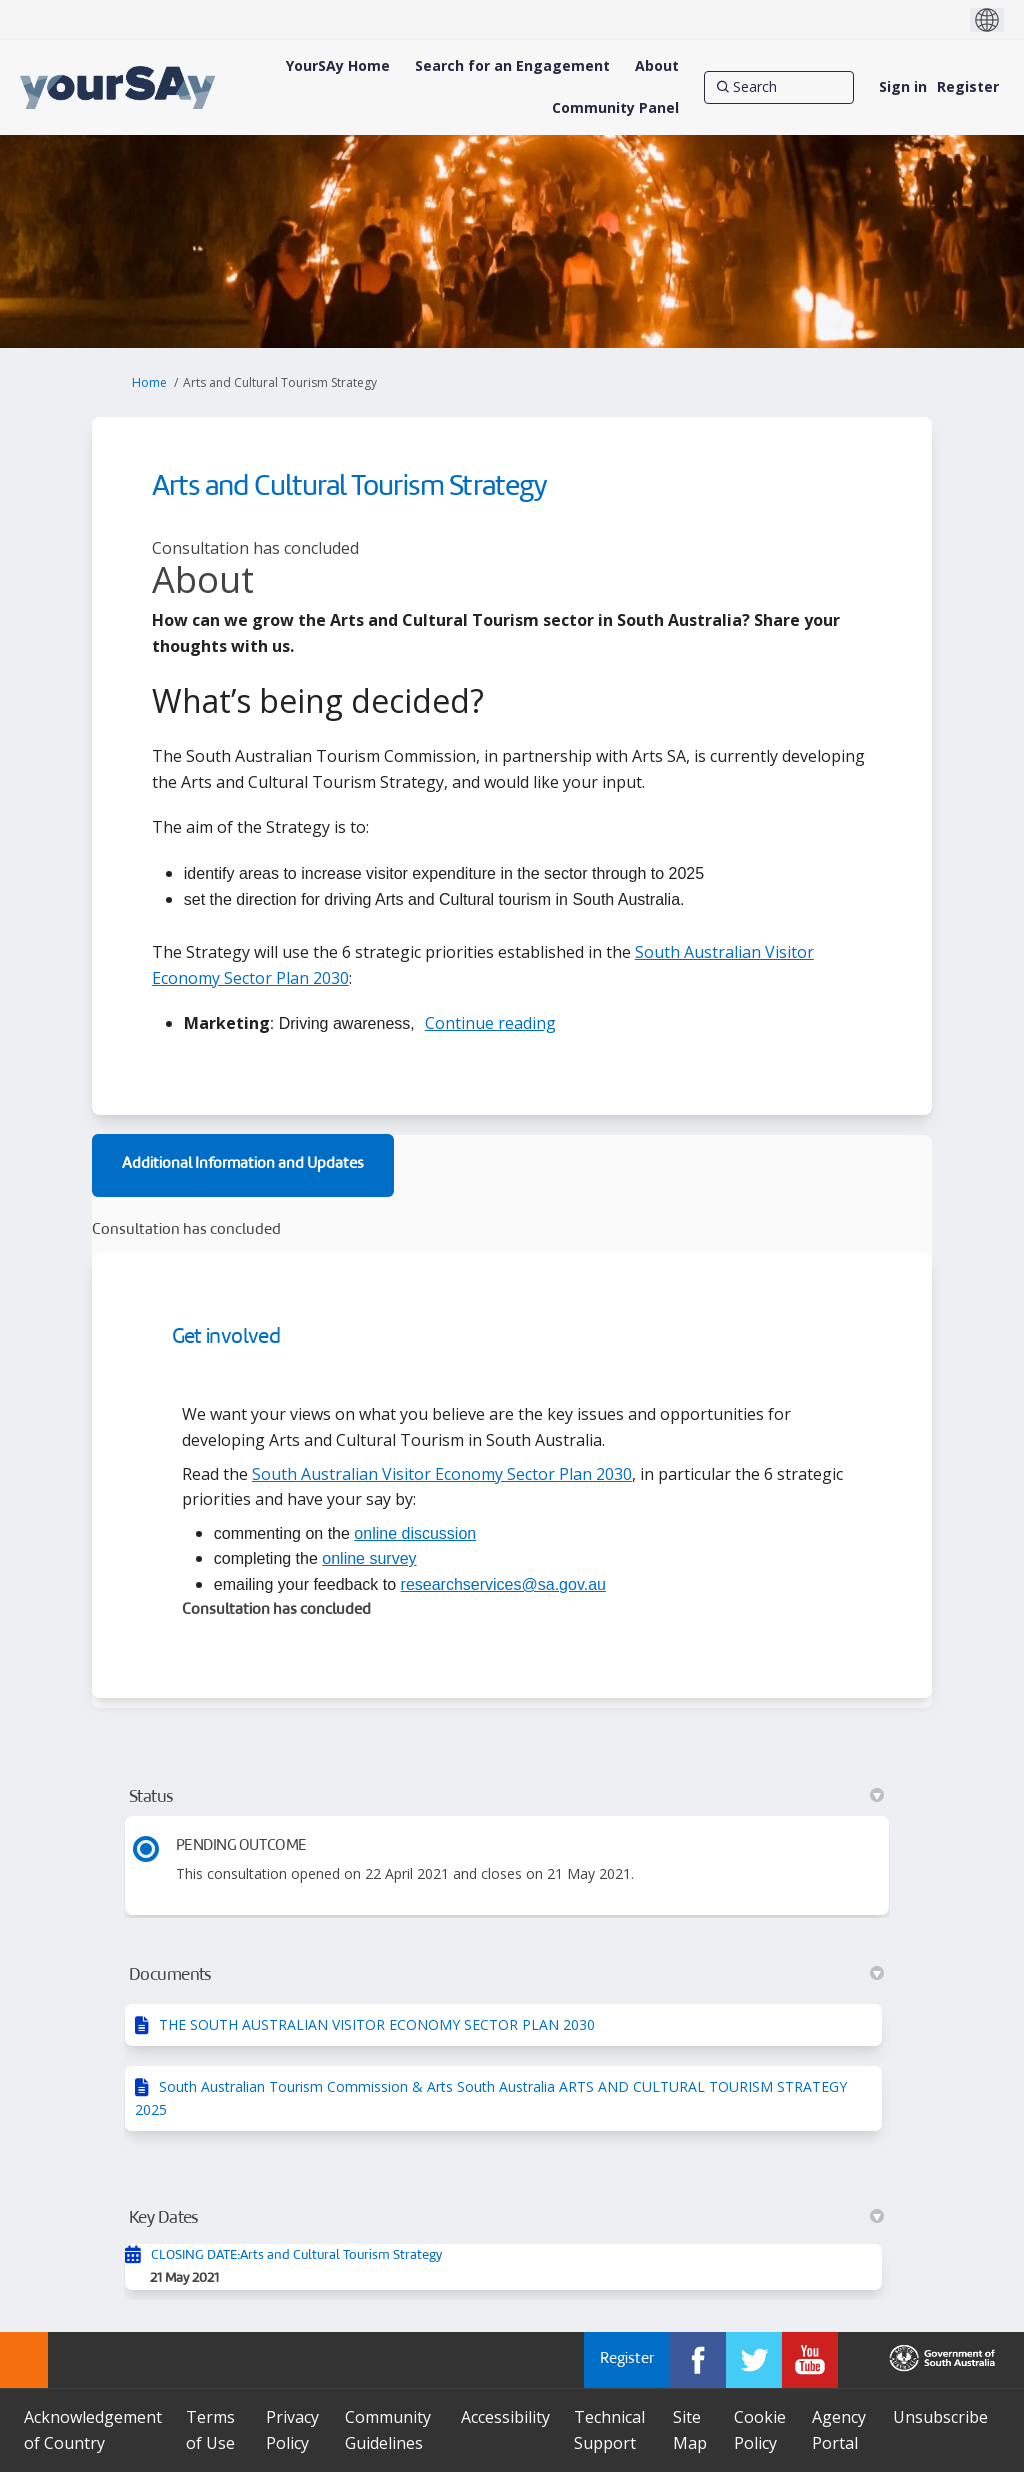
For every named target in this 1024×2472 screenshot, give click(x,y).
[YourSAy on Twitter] (754, 2360)
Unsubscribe (940, 2417)
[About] (657, 66)
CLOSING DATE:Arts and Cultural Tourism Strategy (296, 2255)
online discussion (415, 1533)
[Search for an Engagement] (512, 66)
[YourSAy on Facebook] (698, 2360)
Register (968, 86)
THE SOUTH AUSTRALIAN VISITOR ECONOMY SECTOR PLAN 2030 (377, 2024)
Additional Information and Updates (243, 1164)
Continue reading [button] (490, 1023)
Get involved (226, 1337)
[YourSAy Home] (338, 66)
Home (149, 382)
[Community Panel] (615, 108)
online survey (369, 1558)
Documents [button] (506, 1975)
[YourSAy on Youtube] (810, 2360)
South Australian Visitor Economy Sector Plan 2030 (442, 1474)
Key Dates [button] (506, 2218)
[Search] (779, 87)
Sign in (903, 86)
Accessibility (505, 2417)
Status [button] (506, 1797)
